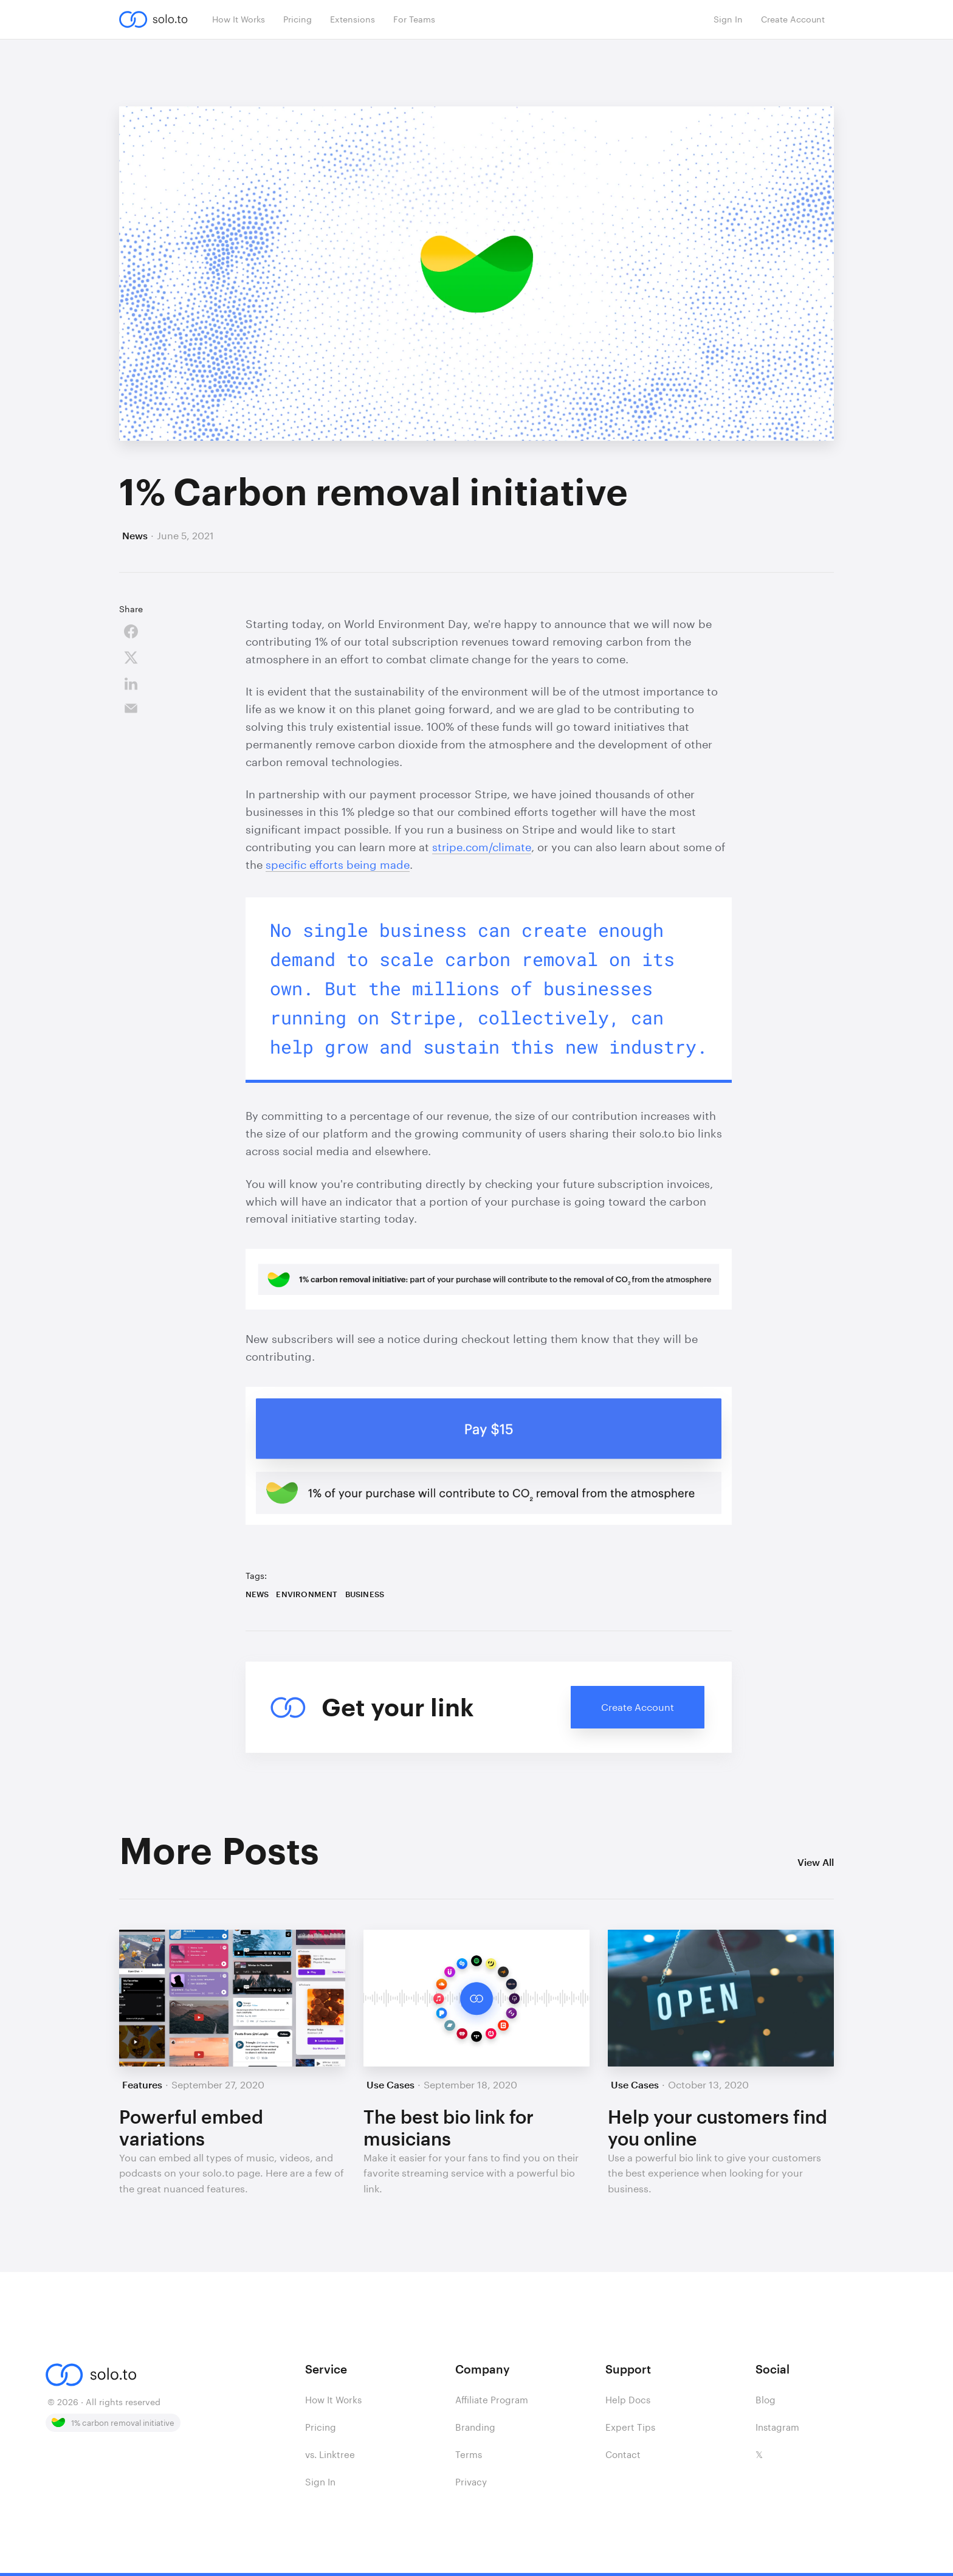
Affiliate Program (491, 2399)
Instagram (777, 2427)
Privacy (471, 2481)
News (135, 535)
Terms (468, 2454)
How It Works (333, 2399)
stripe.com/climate (481, 847)
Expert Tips (630, 2427)
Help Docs (627, 2399)
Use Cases (390, 2084)
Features (142, 2084)
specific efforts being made (338, 864)
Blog (765, 2399)
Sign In (320, 2481)
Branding (475, 2427)
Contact (623, 2454)
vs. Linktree (330, 2454)
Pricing (320, 2427)
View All (815, 1862)
